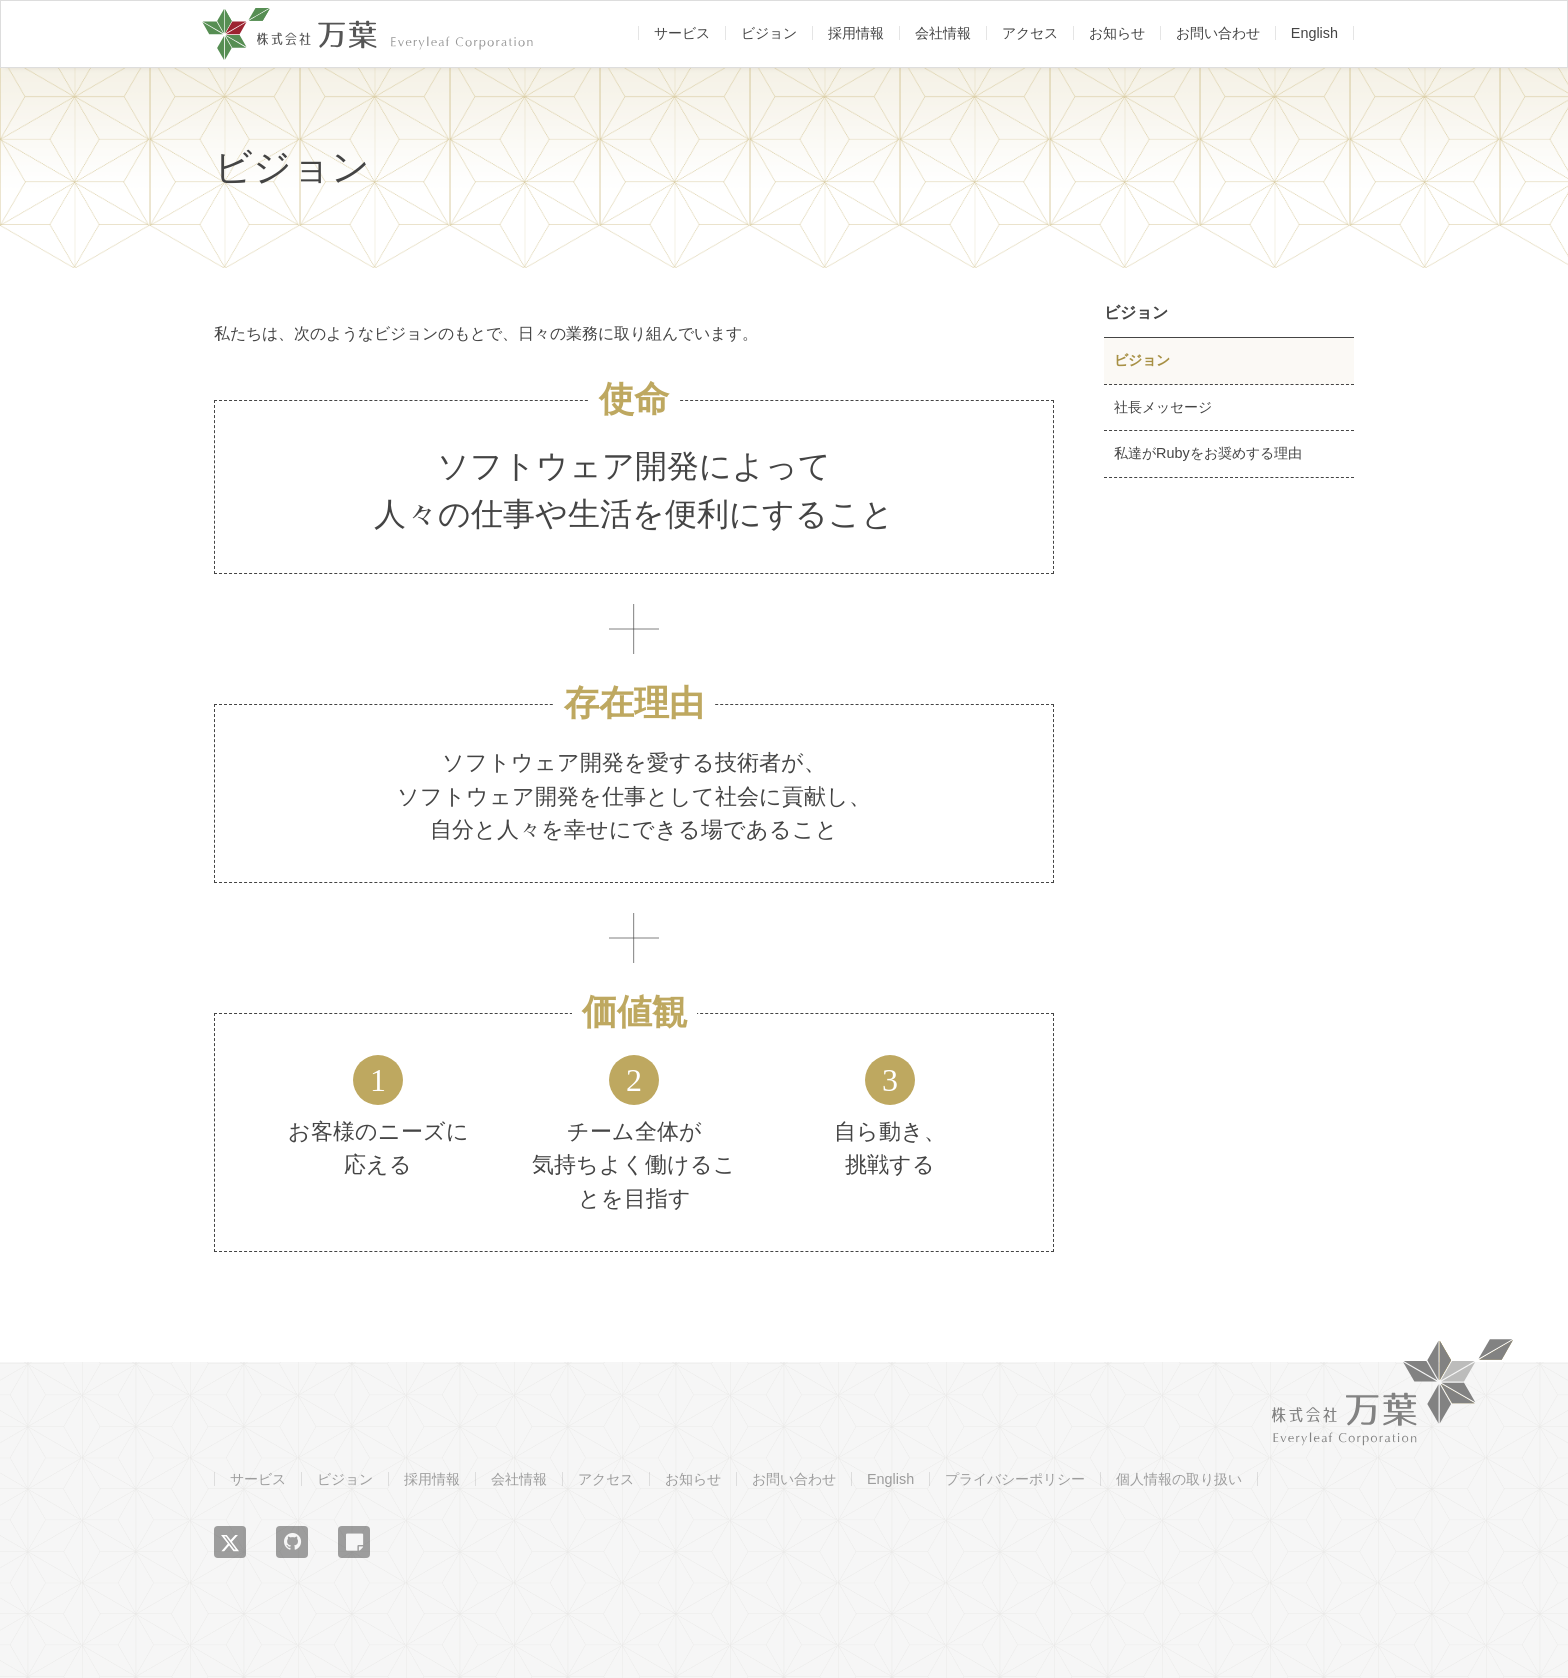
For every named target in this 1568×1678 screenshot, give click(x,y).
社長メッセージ (1163, 407)
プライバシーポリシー (1015, 1479)
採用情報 (856, 33)
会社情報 (943, 33)
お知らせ (1117, 33)
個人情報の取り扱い (1179, 1479)
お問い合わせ (1218, 33)
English (1314, 33)
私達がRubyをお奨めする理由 (1208, 453)
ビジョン (769, 33)
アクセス (1030, 33)
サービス (682, 33)
